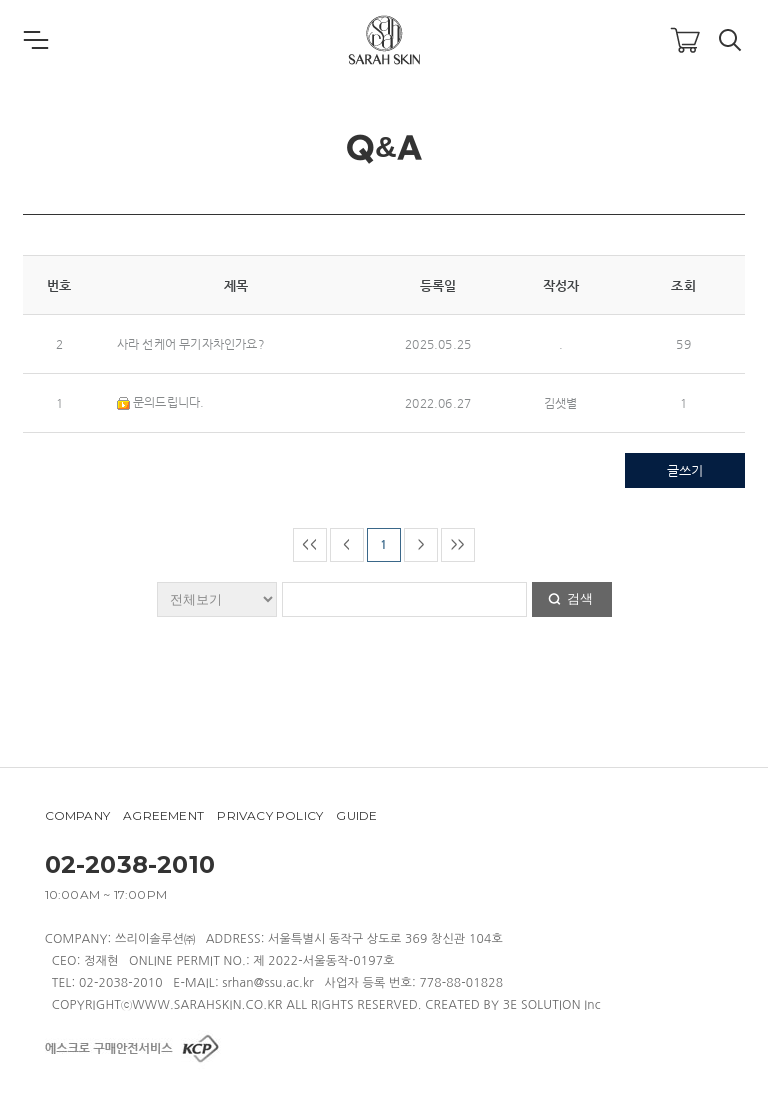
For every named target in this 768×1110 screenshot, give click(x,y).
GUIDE (356, 815)
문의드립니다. (161, 402)
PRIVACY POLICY (270, 815)
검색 (580, 598)
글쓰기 (685, 470)
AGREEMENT (163, 815)
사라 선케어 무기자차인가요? (191, 344)
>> (458, 544)
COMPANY (77, 815)
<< (309, 544)
